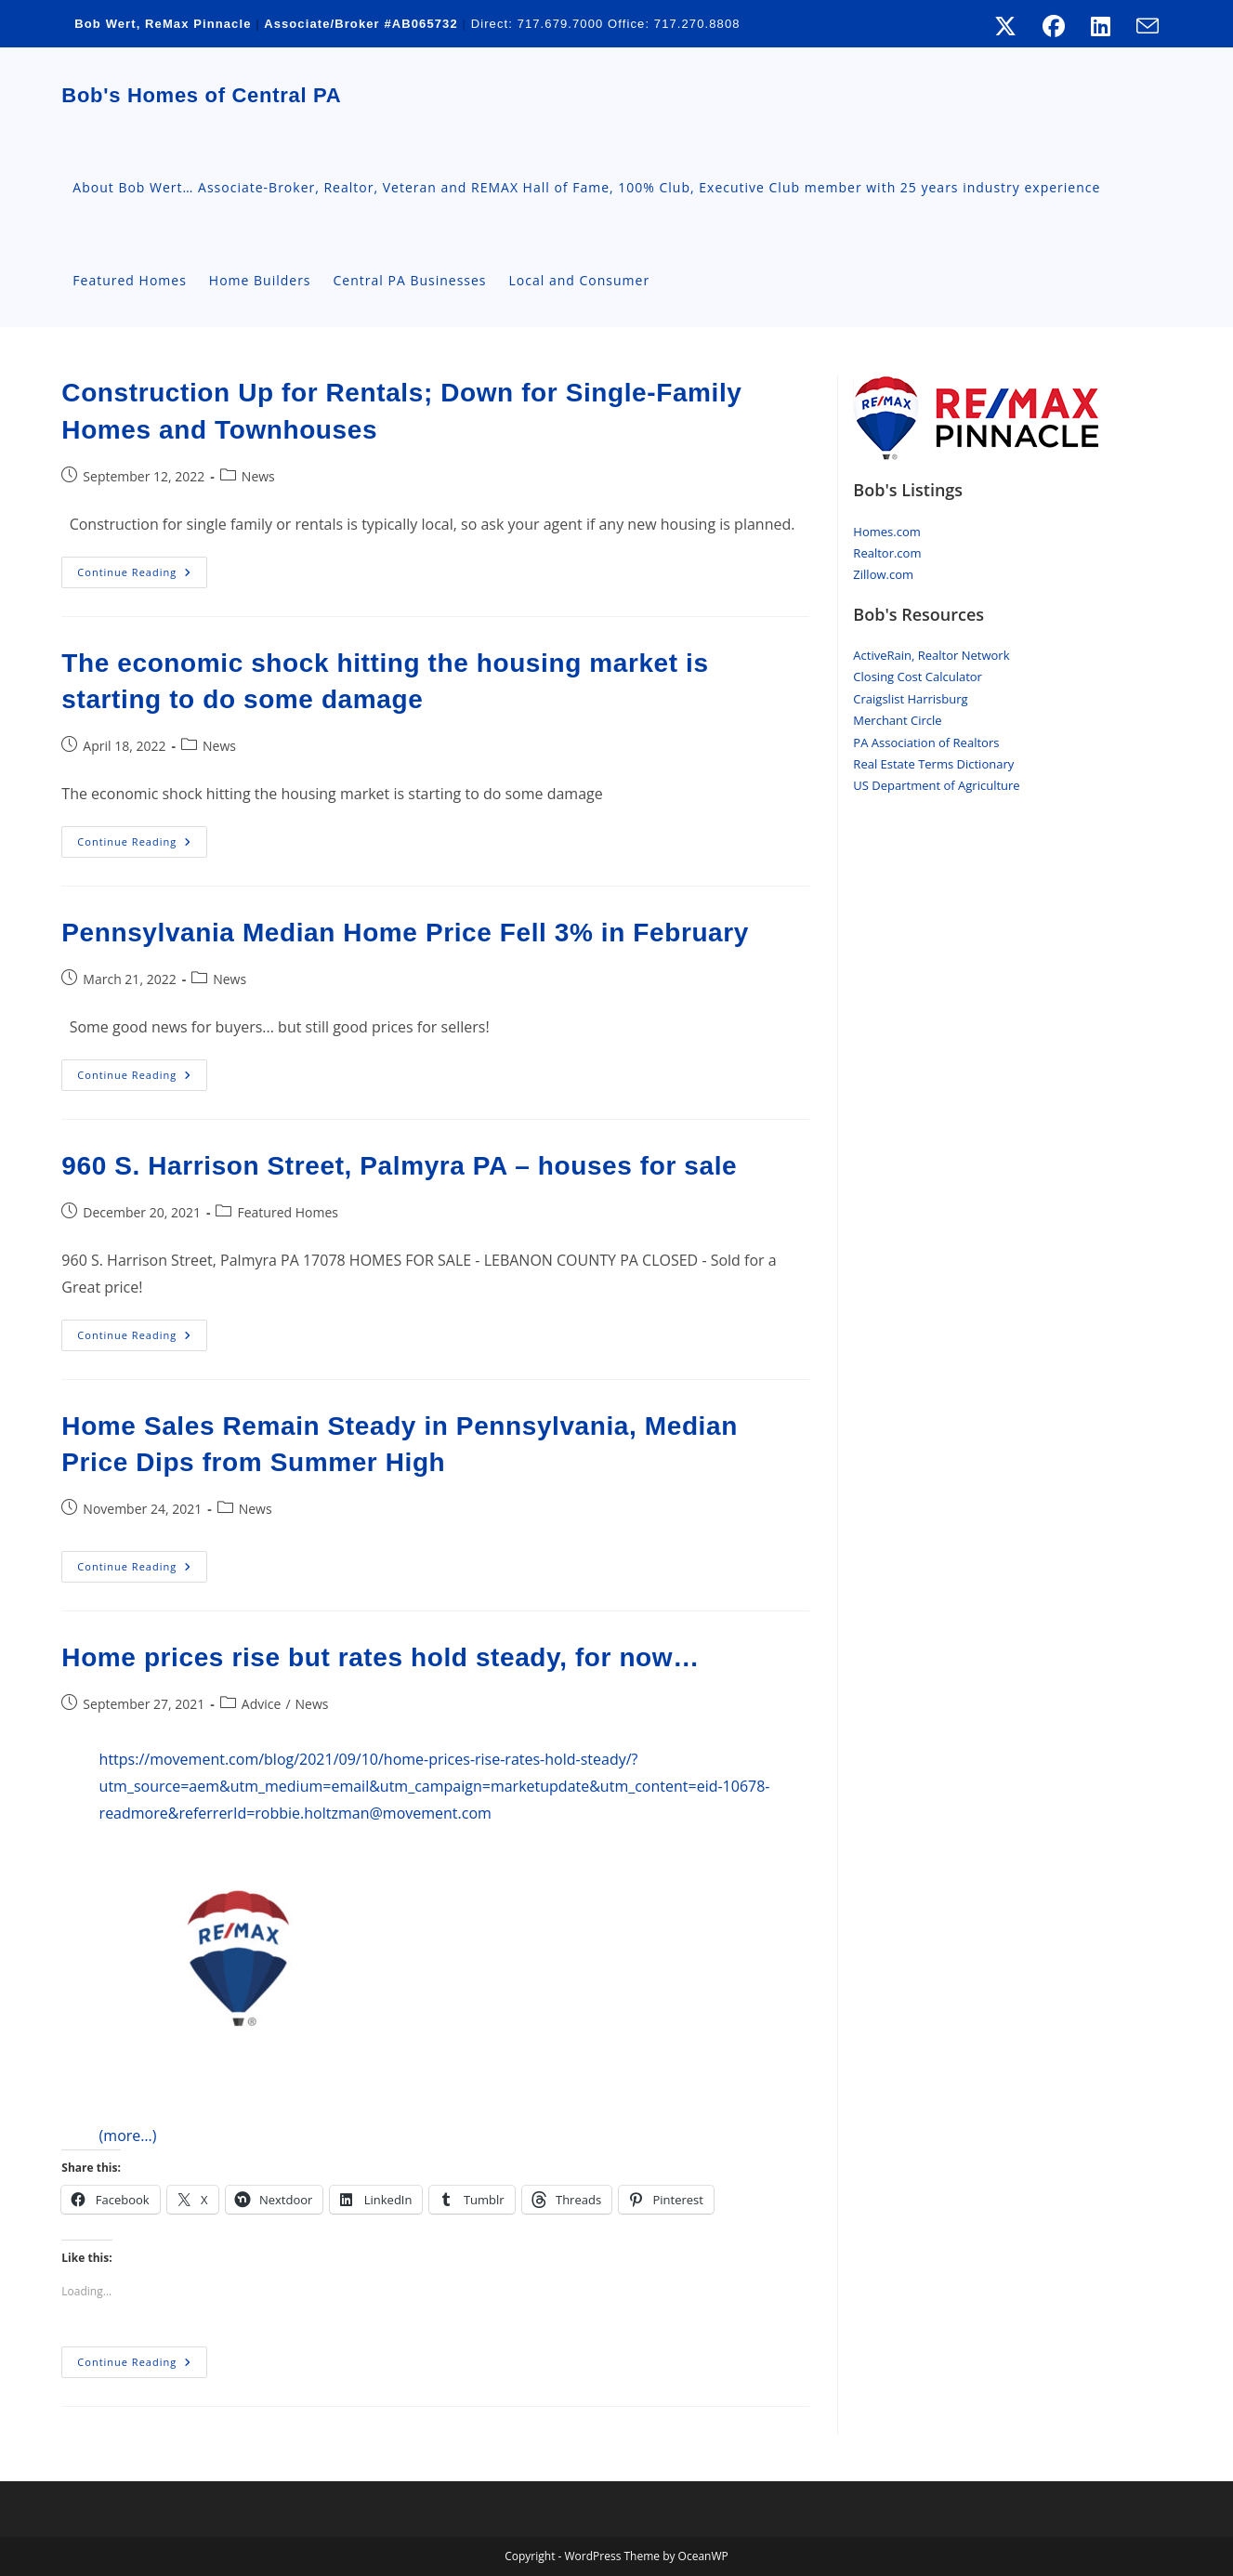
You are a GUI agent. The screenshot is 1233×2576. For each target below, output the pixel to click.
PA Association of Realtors (926, 742)
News (258, 476)
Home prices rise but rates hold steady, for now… (380, 1657)
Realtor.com (887, 553)
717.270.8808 (697, 24)
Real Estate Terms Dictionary (933, 764)
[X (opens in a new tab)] (1005, 26)
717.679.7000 (560, 24)
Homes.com (886, 531)
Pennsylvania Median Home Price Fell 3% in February (405, 932)
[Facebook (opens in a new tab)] (1054, 26)
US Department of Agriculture (936, 785)
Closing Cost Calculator (917, 676)
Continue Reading (142, 575)
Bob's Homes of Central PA (201, 95)
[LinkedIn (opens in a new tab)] (1100, 26)
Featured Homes (287, 1212)
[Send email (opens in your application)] (1141, 26)
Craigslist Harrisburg (910, 698)
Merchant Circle (897, 720)
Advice (262, 1704)
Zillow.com (883, 574)
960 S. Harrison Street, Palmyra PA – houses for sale (399, 1165)
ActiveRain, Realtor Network (931, 655)
